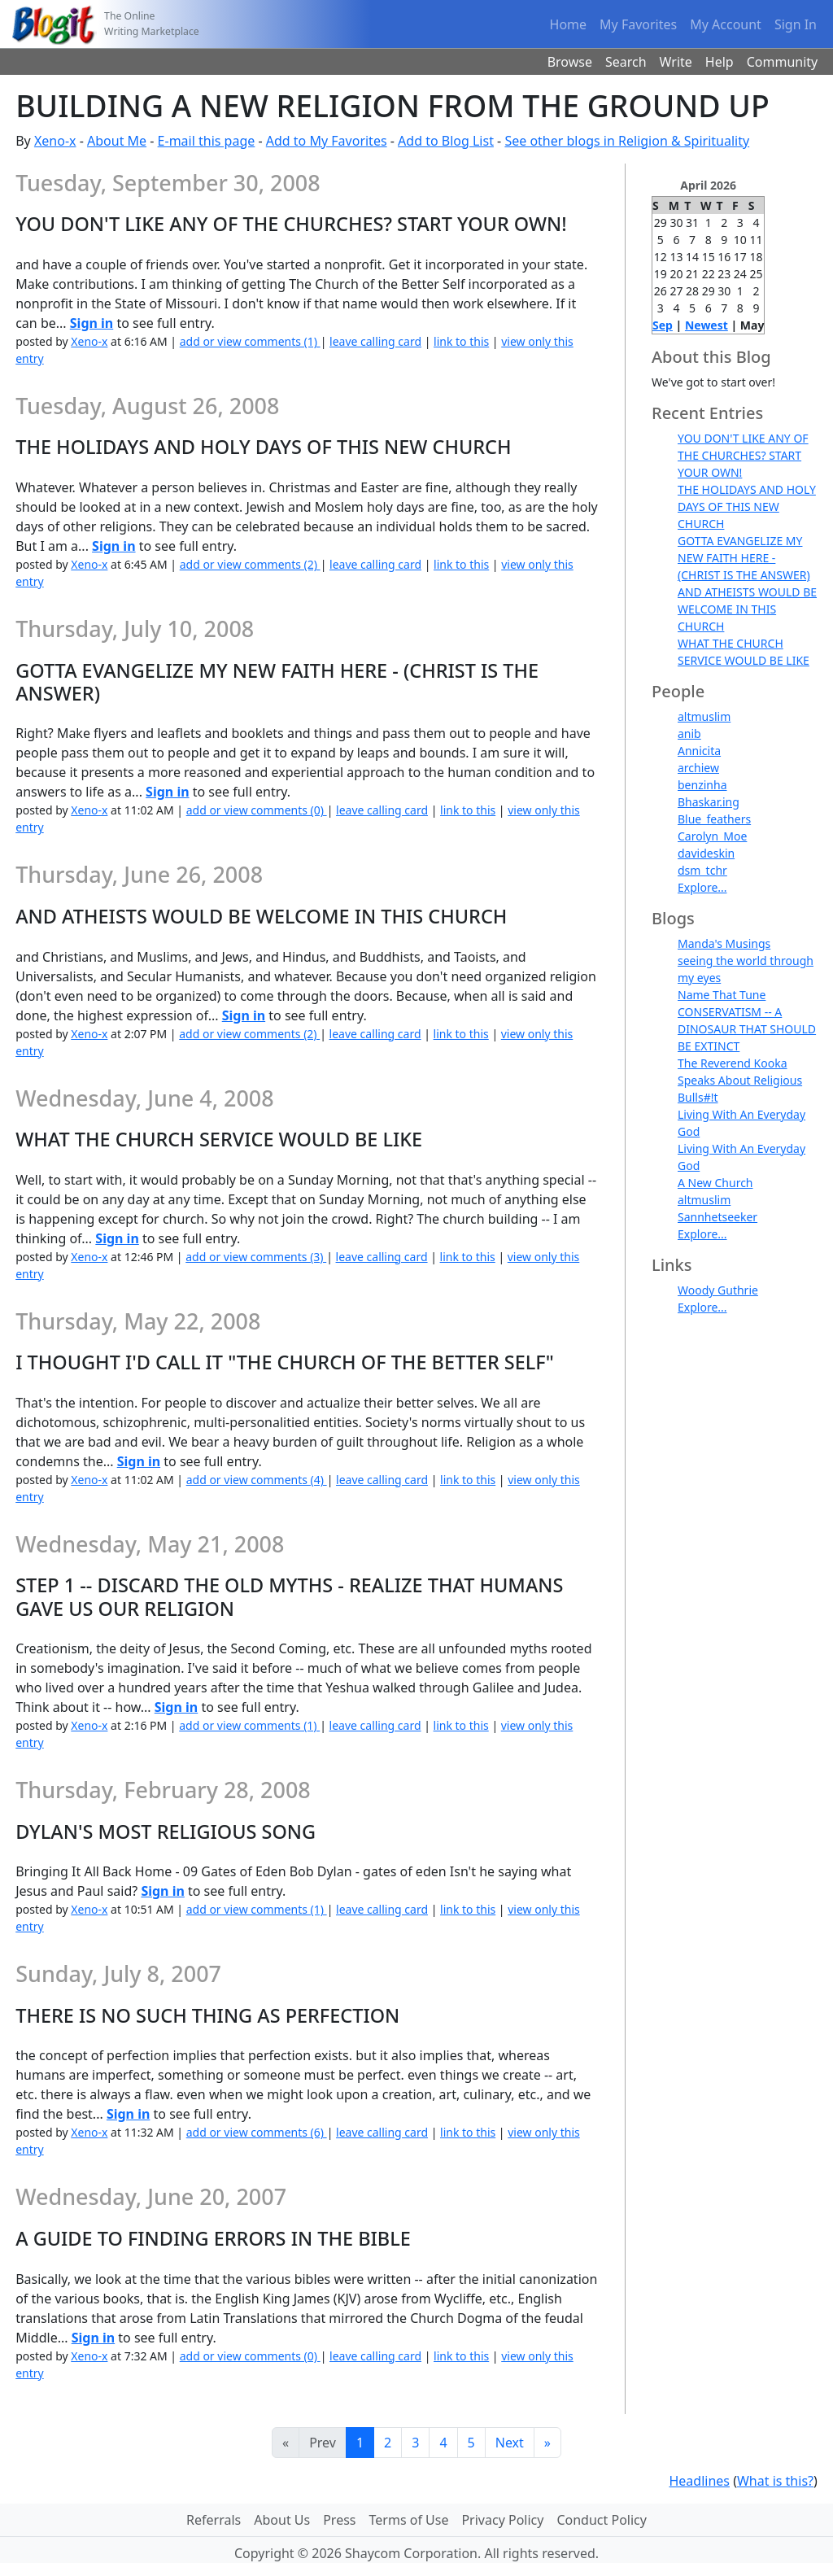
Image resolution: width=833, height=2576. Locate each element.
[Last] (547, 2442)
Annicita (699, 750)
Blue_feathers (714, 819)
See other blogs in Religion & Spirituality (626, 141)
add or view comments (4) (256, 1479)
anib (689, 733)
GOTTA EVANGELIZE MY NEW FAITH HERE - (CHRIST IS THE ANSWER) (744, 558)
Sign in (91, 323)
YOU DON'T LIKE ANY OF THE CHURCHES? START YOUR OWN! (743, 455)
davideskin (706, 853)
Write (676, 62)
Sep (662, 325)
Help (719, 62)
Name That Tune (721, 994)
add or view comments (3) (255, 1256)
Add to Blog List (446, 141)
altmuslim (704, 716)
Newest (706, 325)
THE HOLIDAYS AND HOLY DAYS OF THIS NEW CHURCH (747, 506)
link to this (461, 341)
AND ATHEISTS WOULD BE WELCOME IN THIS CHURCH (747, 609)
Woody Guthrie (718, 1290)
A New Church (715, 1182)
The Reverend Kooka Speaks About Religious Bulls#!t (740, 1080)
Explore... (702, 887)
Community (782, 62)
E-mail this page (206, 141)
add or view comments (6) (256, 2132)
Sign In (795, 24)
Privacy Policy (502, 2520)
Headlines (699, 2481)
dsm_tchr (702, 870)
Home (568, 24)
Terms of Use (409, 2520)
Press (339, 2520)
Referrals (213, 2520)
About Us (282, 2520)
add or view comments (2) (250, 564)
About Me (116, 141)
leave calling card (375, 341)
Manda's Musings (724, 943)
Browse (569, 62)
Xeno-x (55, 141)
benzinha (702, 784)
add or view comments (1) (250, 341)
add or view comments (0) (256, 810)
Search (626, 62)
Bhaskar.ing (708, 802)
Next (509, 2443)
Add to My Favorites (326, 141)
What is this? (775, 2481)
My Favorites (638, 24)
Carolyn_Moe (712, 836)
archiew (698, 767)
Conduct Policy (601, 2520)
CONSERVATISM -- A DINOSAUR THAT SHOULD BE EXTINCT (747, 1029)
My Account (725, 24)
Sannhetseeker (717, 1217)
